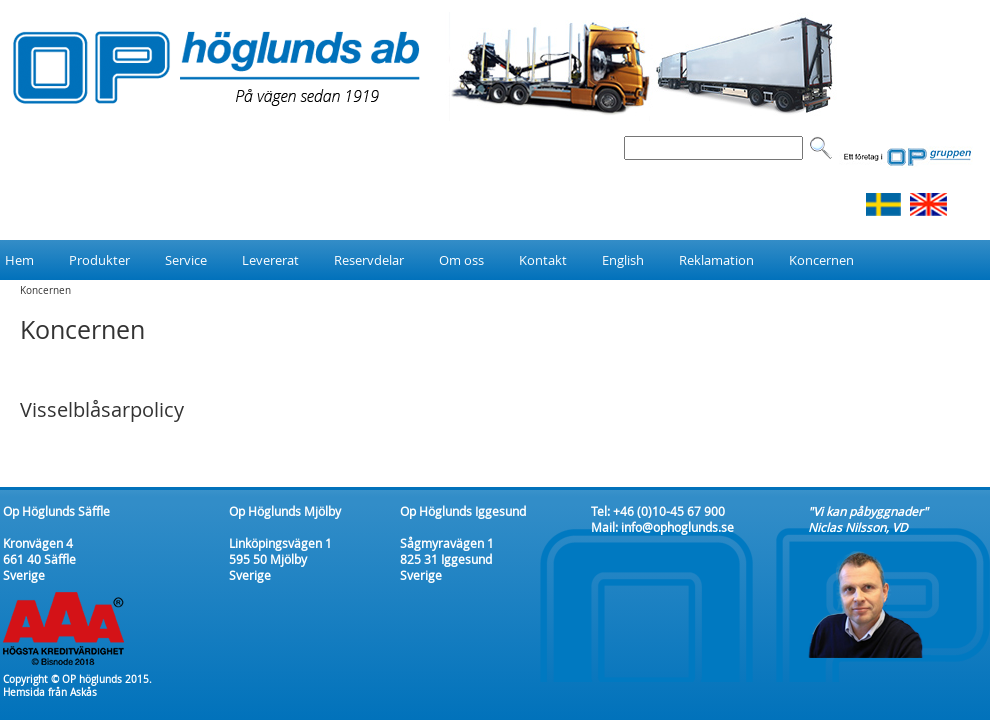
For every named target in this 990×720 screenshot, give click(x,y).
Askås (83, 692)
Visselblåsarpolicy (102, 409)
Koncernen (45, 290)
